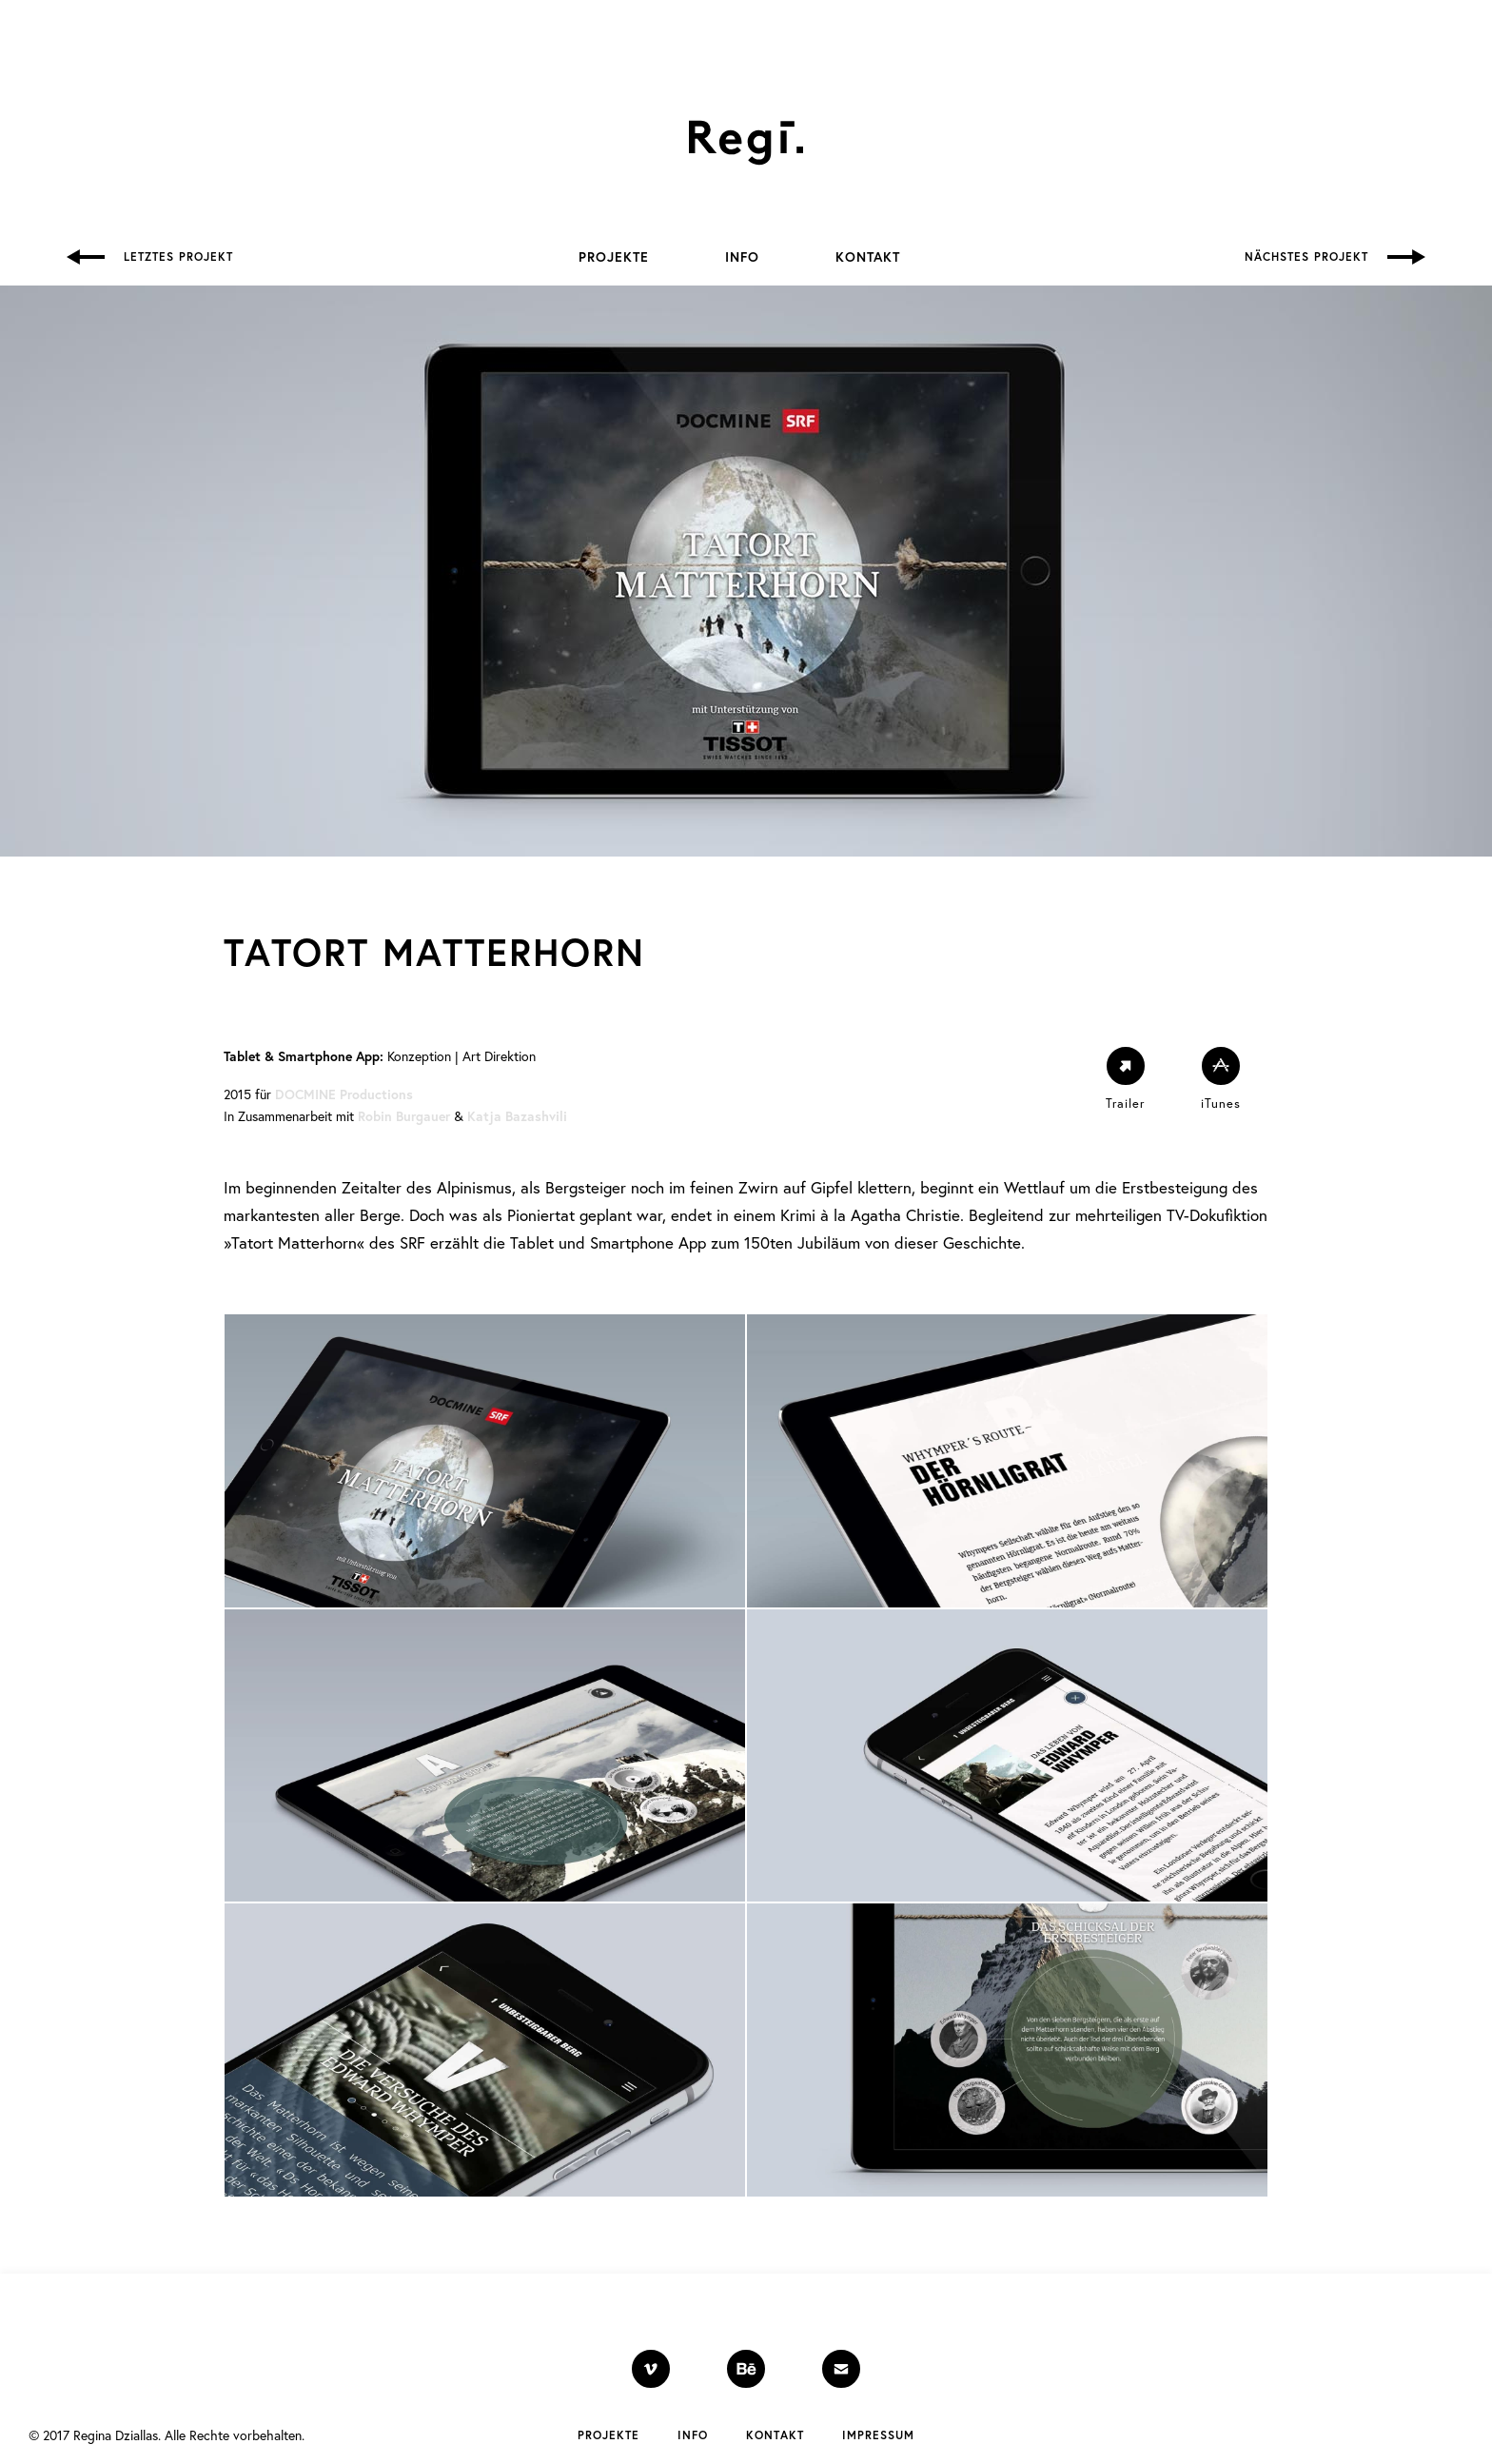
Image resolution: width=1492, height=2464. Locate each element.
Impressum (878, 2435)
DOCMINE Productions (344, 1094)
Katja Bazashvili (517, 1116)
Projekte (614, 257)
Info (742, 257)
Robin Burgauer (404, 1116)
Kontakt (867, 257)
